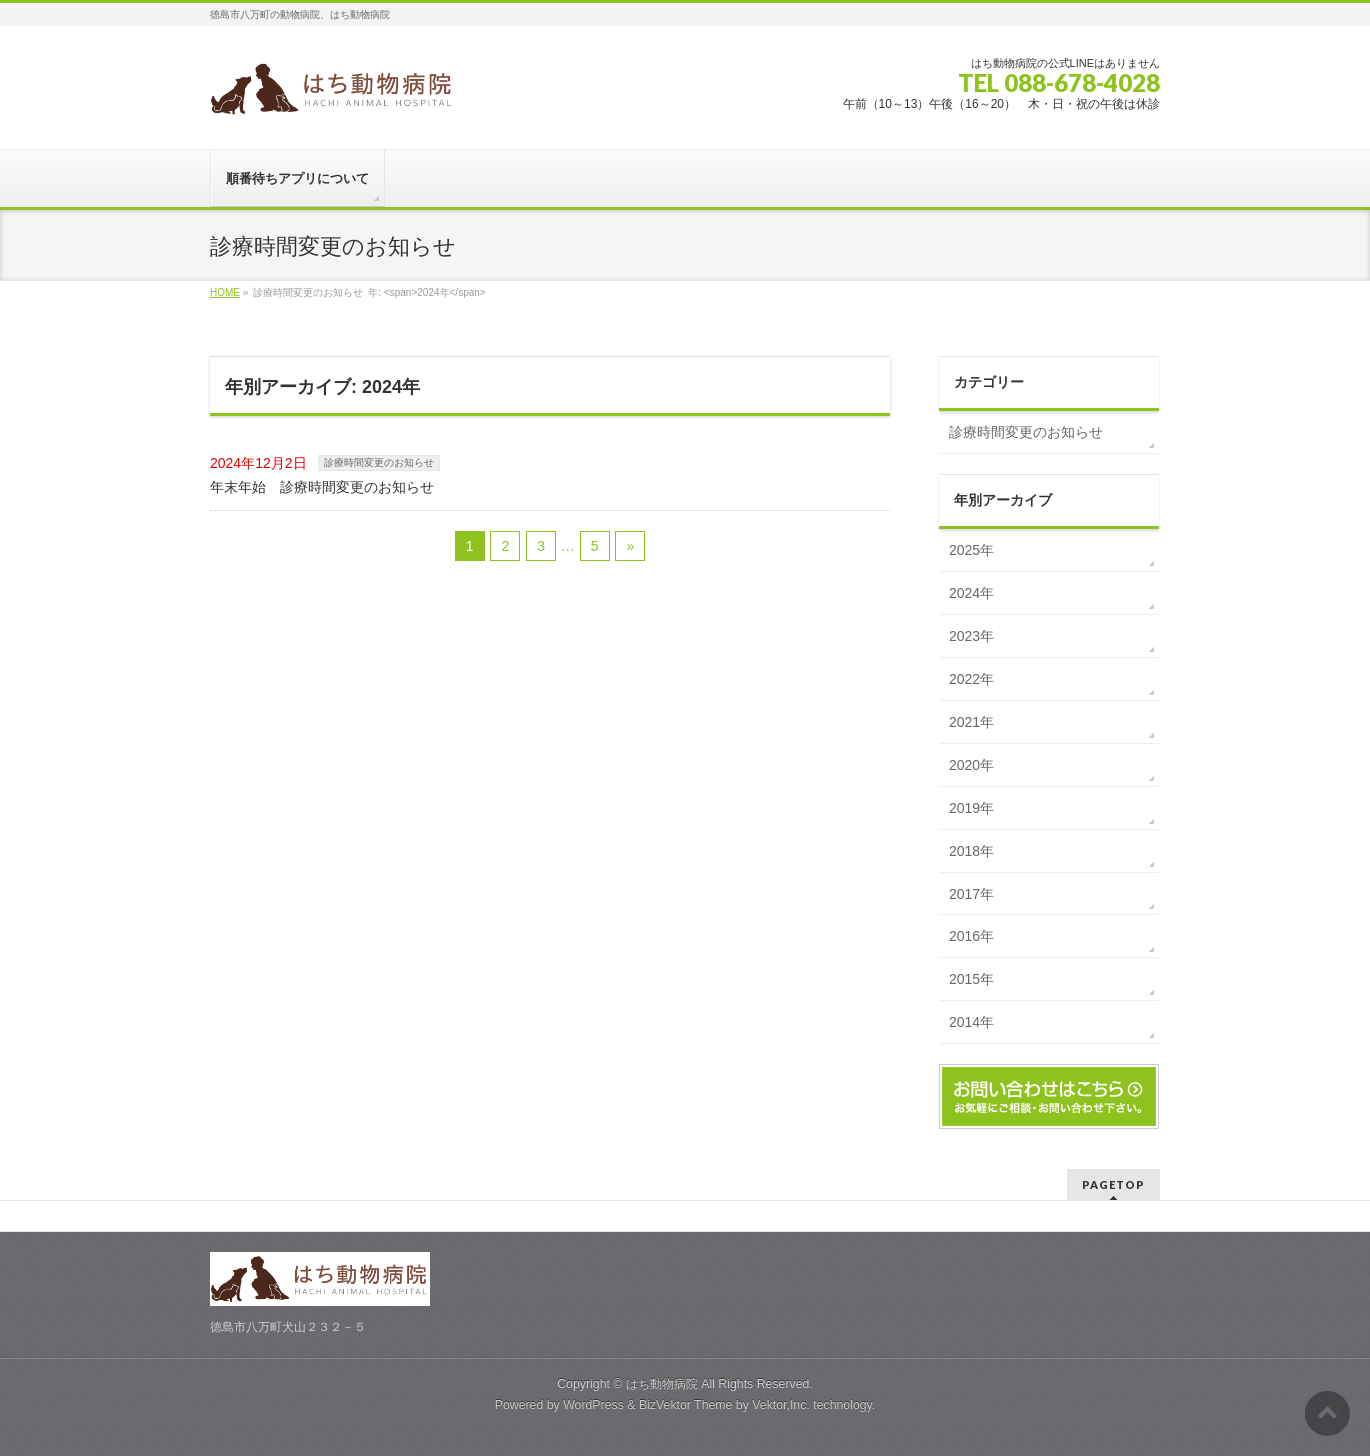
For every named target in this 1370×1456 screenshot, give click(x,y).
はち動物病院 (662, 1384)
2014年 (971, 1022)
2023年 (971, 636)
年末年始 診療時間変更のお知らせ (322, 487)
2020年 (971, 765)
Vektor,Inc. (781, 1405)
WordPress (593, 1405)
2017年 (971, 894)
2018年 (971, 851)
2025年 (971, 550)
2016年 (971, 936)
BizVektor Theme (686, 1405)
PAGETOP (1113, 1184)
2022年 (971, 679)
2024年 (971, 593)
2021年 (971, 722)
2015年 (971, 979)
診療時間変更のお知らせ (379, 462)
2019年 (971, 808)
